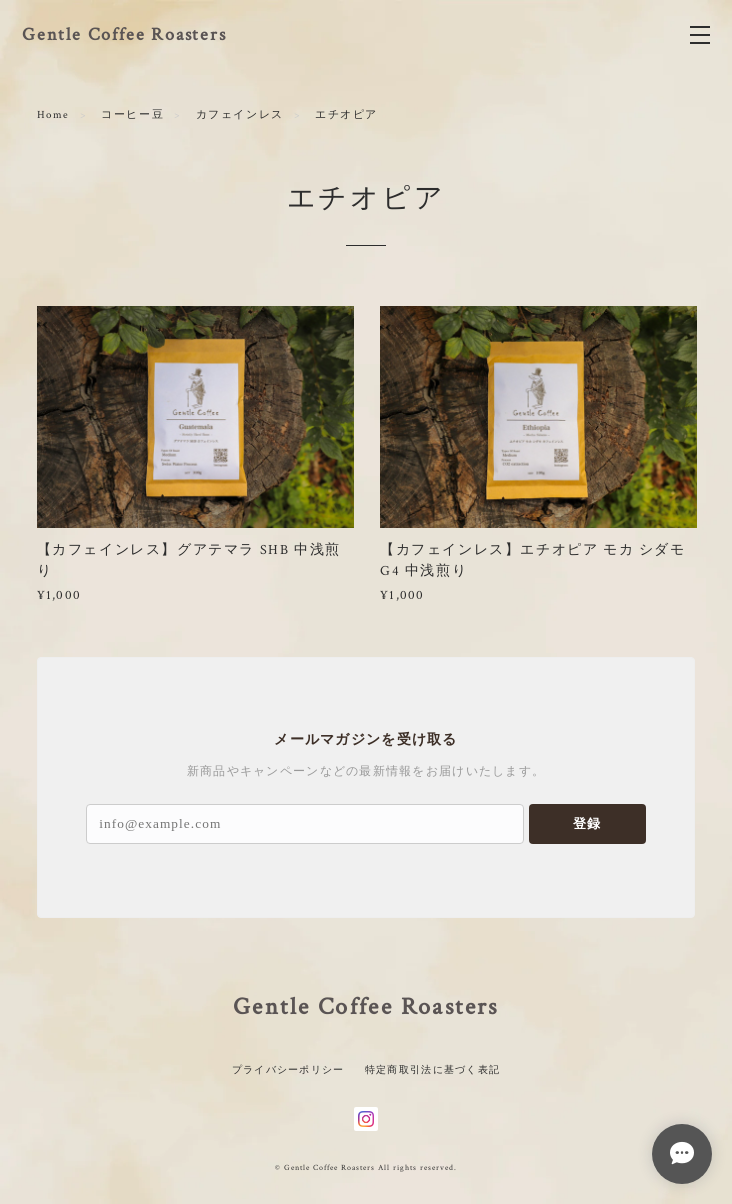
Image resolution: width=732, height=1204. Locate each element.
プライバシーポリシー (288, 1069)
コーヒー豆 (132, 115)
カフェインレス (240, 115)
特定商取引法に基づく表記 (432, 1069)
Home (53, 115)
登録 (587, 823)
